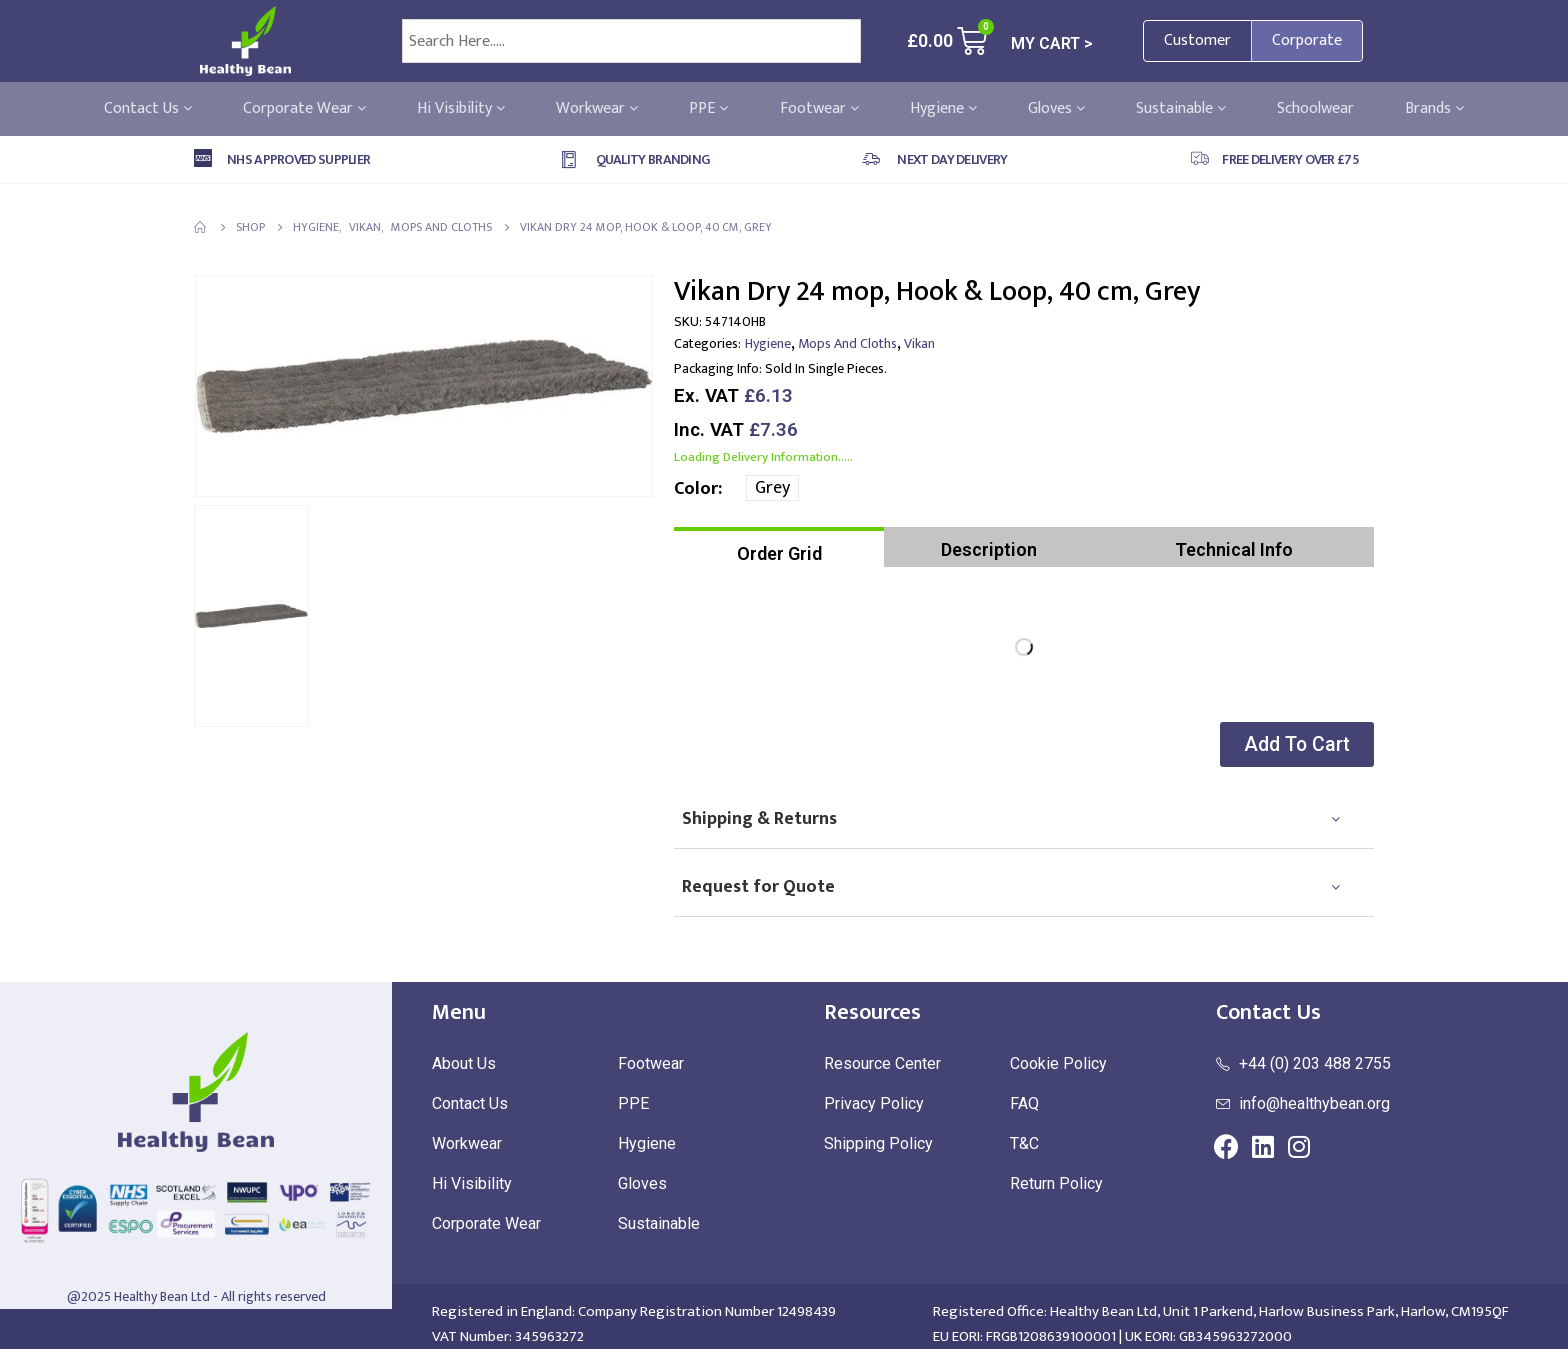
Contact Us (148, 109)
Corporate (1307, 40)
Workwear (597, 109)
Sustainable (1181, 109)
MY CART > (1052, 43)
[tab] (779, 547)
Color (696, 489)
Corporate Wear (304, 109)
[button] (1293, 744)
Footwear (819, 109)
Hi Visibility (461, 109)
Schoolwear (1315, 109)
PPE (708, 109)
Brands (1434, 109)
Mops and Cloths (847, 343)
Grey (772, 488)
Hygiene (943, 109)
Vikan (919, 343)
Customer (1197, 40)
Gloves (1056, 109)
